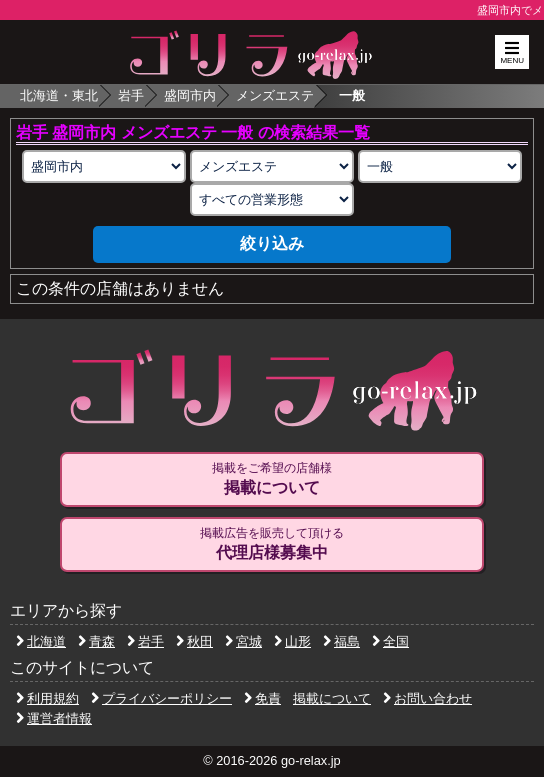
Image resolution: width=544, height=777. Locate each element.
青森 (96, 641)
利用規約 (47, 698)
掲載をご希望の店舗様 (271, 479)
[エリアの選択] (104, 166)
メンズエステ (275, 95)
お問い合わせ (427, 698)
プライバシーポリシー (161, 698)
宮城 (243, 641)
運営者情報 (54, 718)
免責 (262, 698)
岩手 (131, 95)
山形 (292, 641)
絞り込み (272, 243)
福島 (341, 641)
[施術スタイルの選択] (440, 166)
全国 (390, 641)
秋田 (194, 641)
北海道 (41, 641)
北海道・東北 (59, 95)
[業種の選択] (272, 166)
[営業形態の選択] (272, 199)
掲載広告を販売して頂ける (271, 544)
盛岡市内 (190, 95)
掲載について (332, 698)
